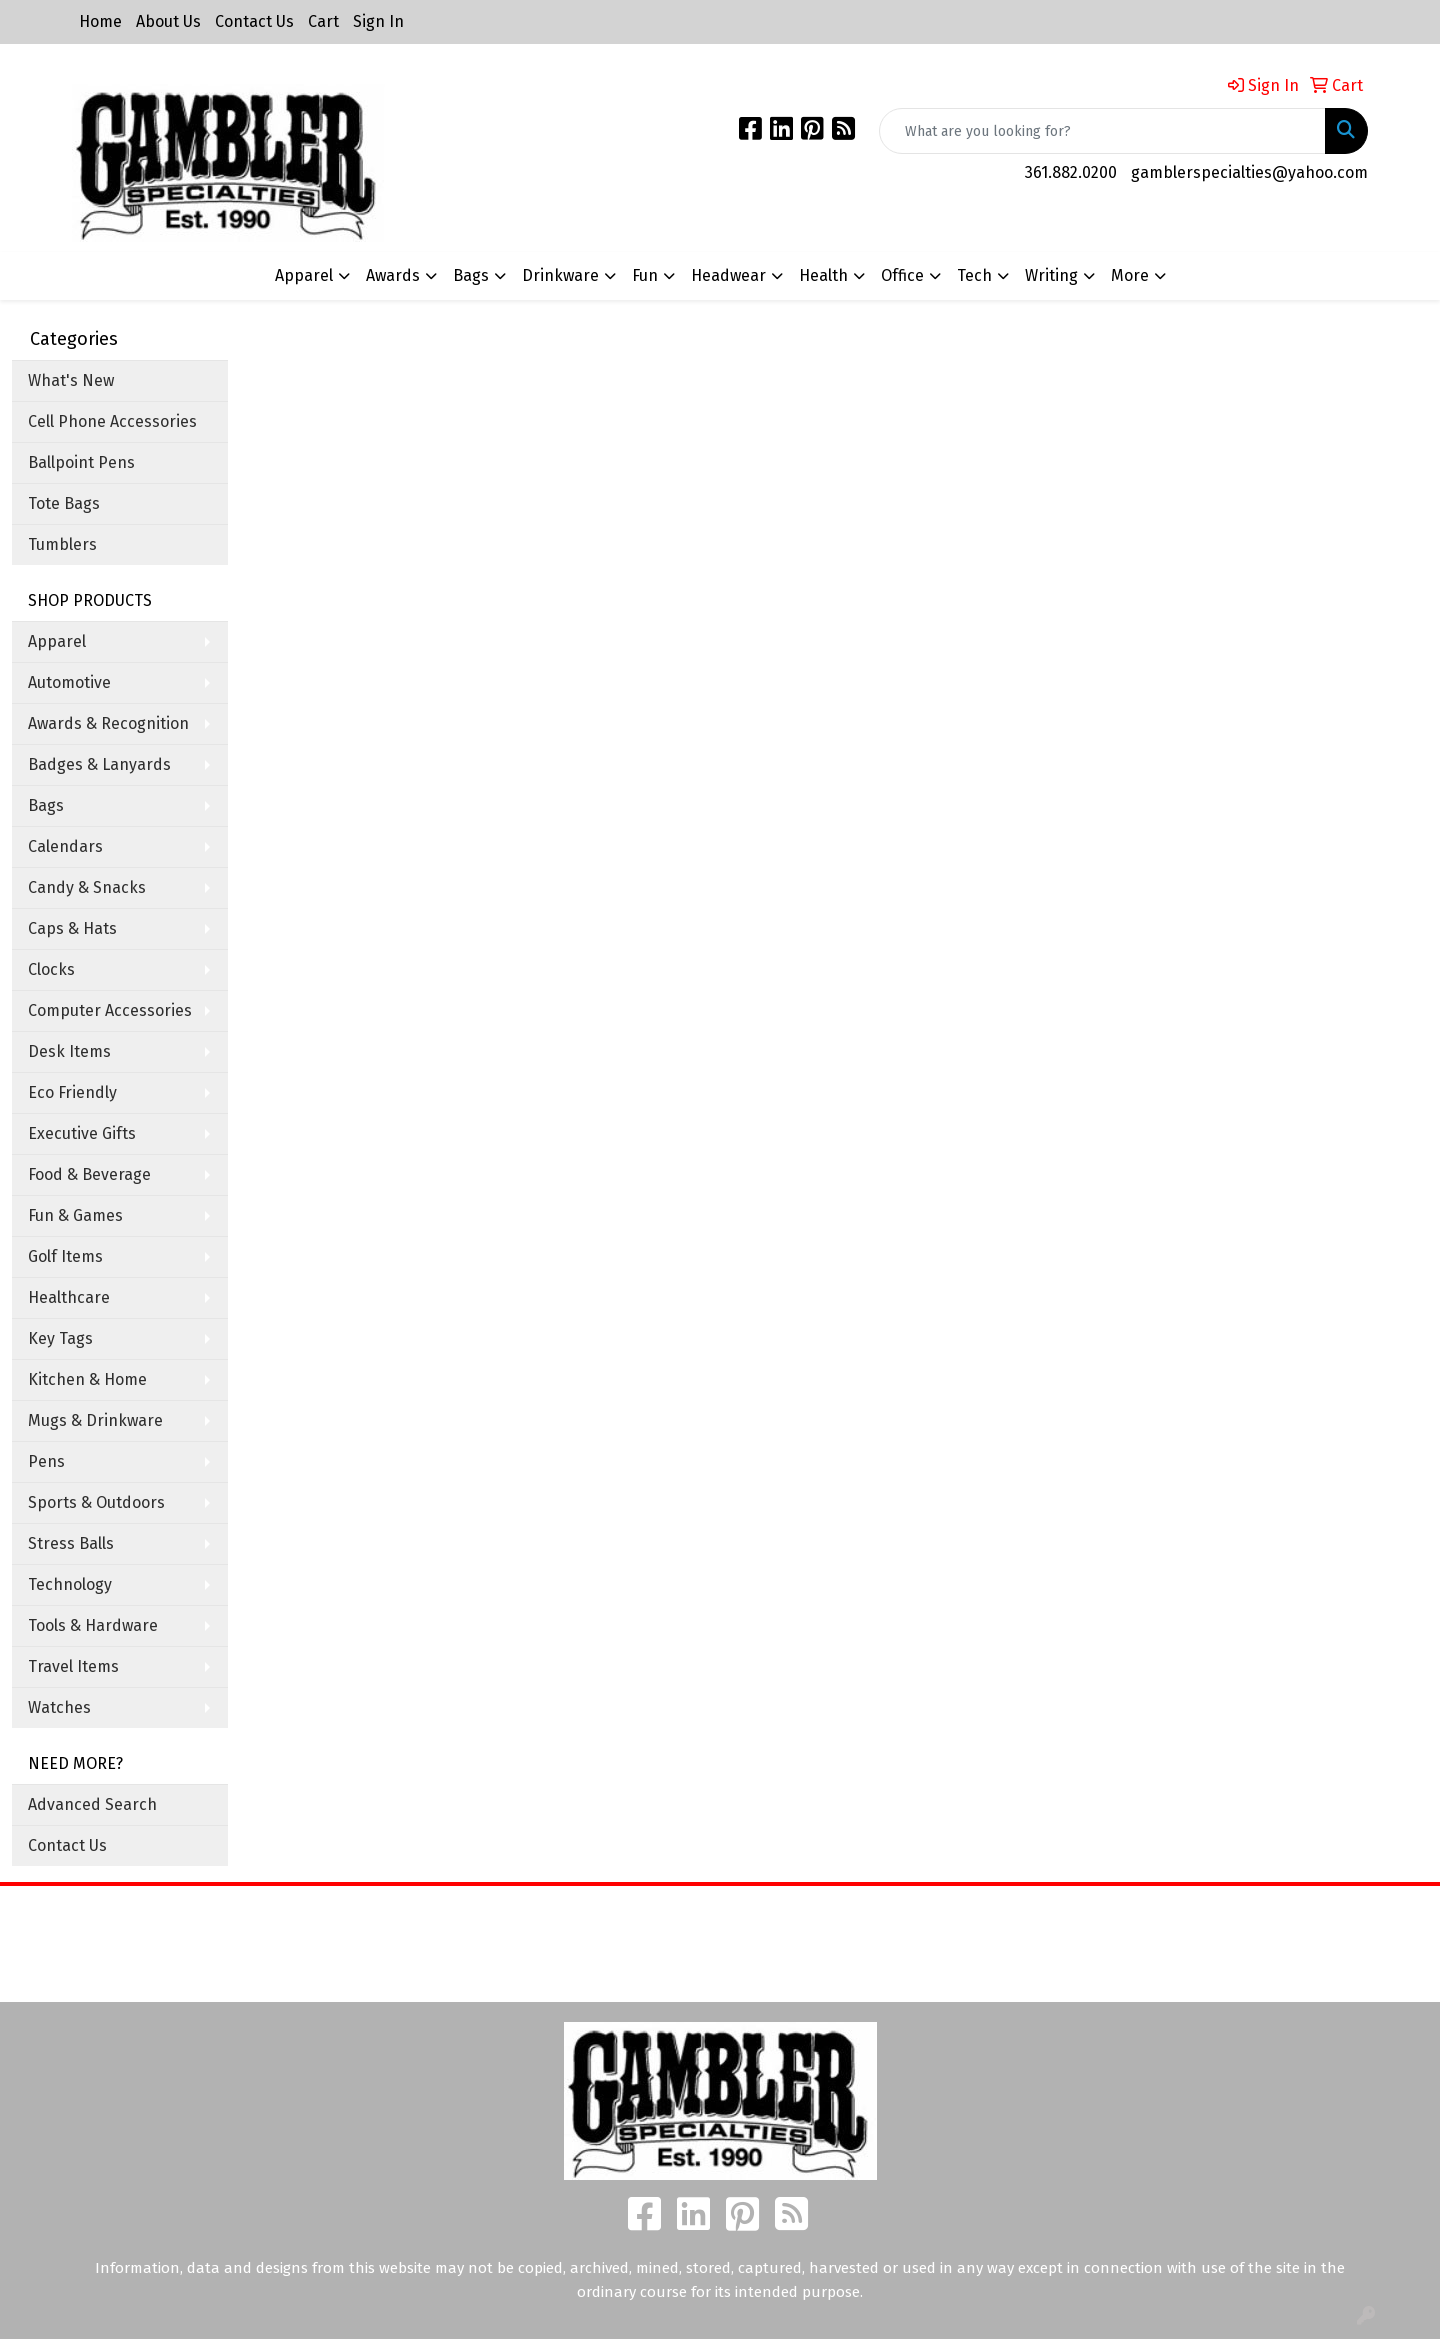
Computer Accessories (110, 1010)
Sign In (378, 21)
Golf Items (65, 1256)
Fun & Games (75, 1215)
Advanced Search (92, 1804)
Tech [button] (974, 275)
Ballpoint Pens (81, 462)
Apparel (57, 641)
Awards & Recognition (108, 723)
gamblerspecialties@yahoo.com (1249, 172)
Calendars (65, 846)
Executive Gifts (82, 1133)
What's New (71, 380)
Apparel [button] (304, 275)
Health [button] (823, 275)
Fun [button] (645, 275)
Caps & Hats (72, 928)
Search (900, 1915)
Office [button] (902, 275)
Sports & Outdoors (96, 1502)
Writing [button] (1051, 275)
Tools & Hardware (93, 1625)
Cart (323, 21)
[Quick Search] (1102, 131)
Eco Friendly (72, 1092)
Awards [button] (393, 275)
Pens (46, 1461)
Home (100, 21)
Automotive (69, 682)
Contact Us (254, 21)
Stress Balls (71, 1543)
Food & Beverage (89, 1174)
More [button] (1130, 275)
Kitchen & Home (87, 1379)
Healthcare (69, 1297)
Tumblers (62, 544)
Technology (70, 1584)
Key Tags (60, 1338)
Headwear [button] (728, 275)
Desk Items (69, 1051)
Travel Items (73, 1666)
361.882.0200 (1071, 172)
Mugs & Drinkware (95, 1420)
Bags (46, 805)
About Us (168, 21)
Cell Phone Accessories (112, 421)
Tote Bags (64, 503)
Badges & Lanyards (99, 764)
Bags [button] (471, 275)
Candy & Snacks (87, 887)
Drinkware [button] (560, 275)
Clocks (51, 969)
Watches (59, 1707)
